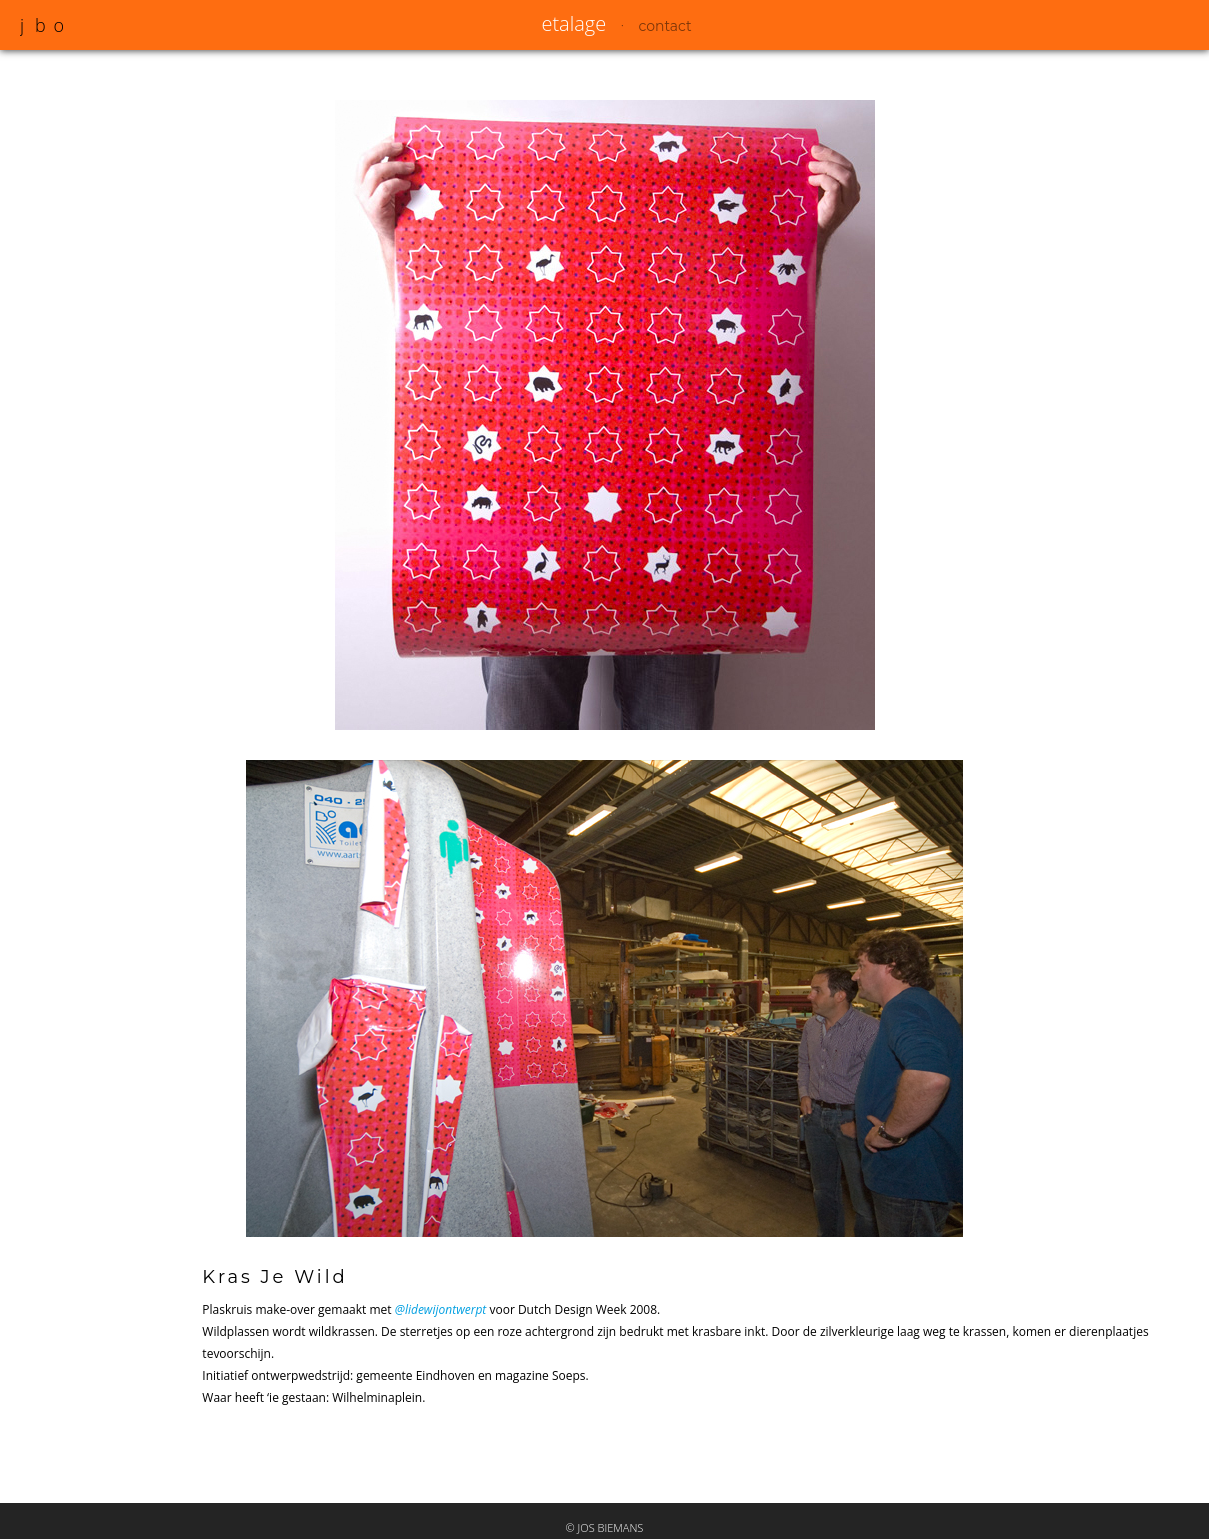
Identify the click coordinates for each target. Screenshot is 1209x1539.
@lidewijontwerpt (441, 1309)
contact (664, 26)
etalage (573, 23)
